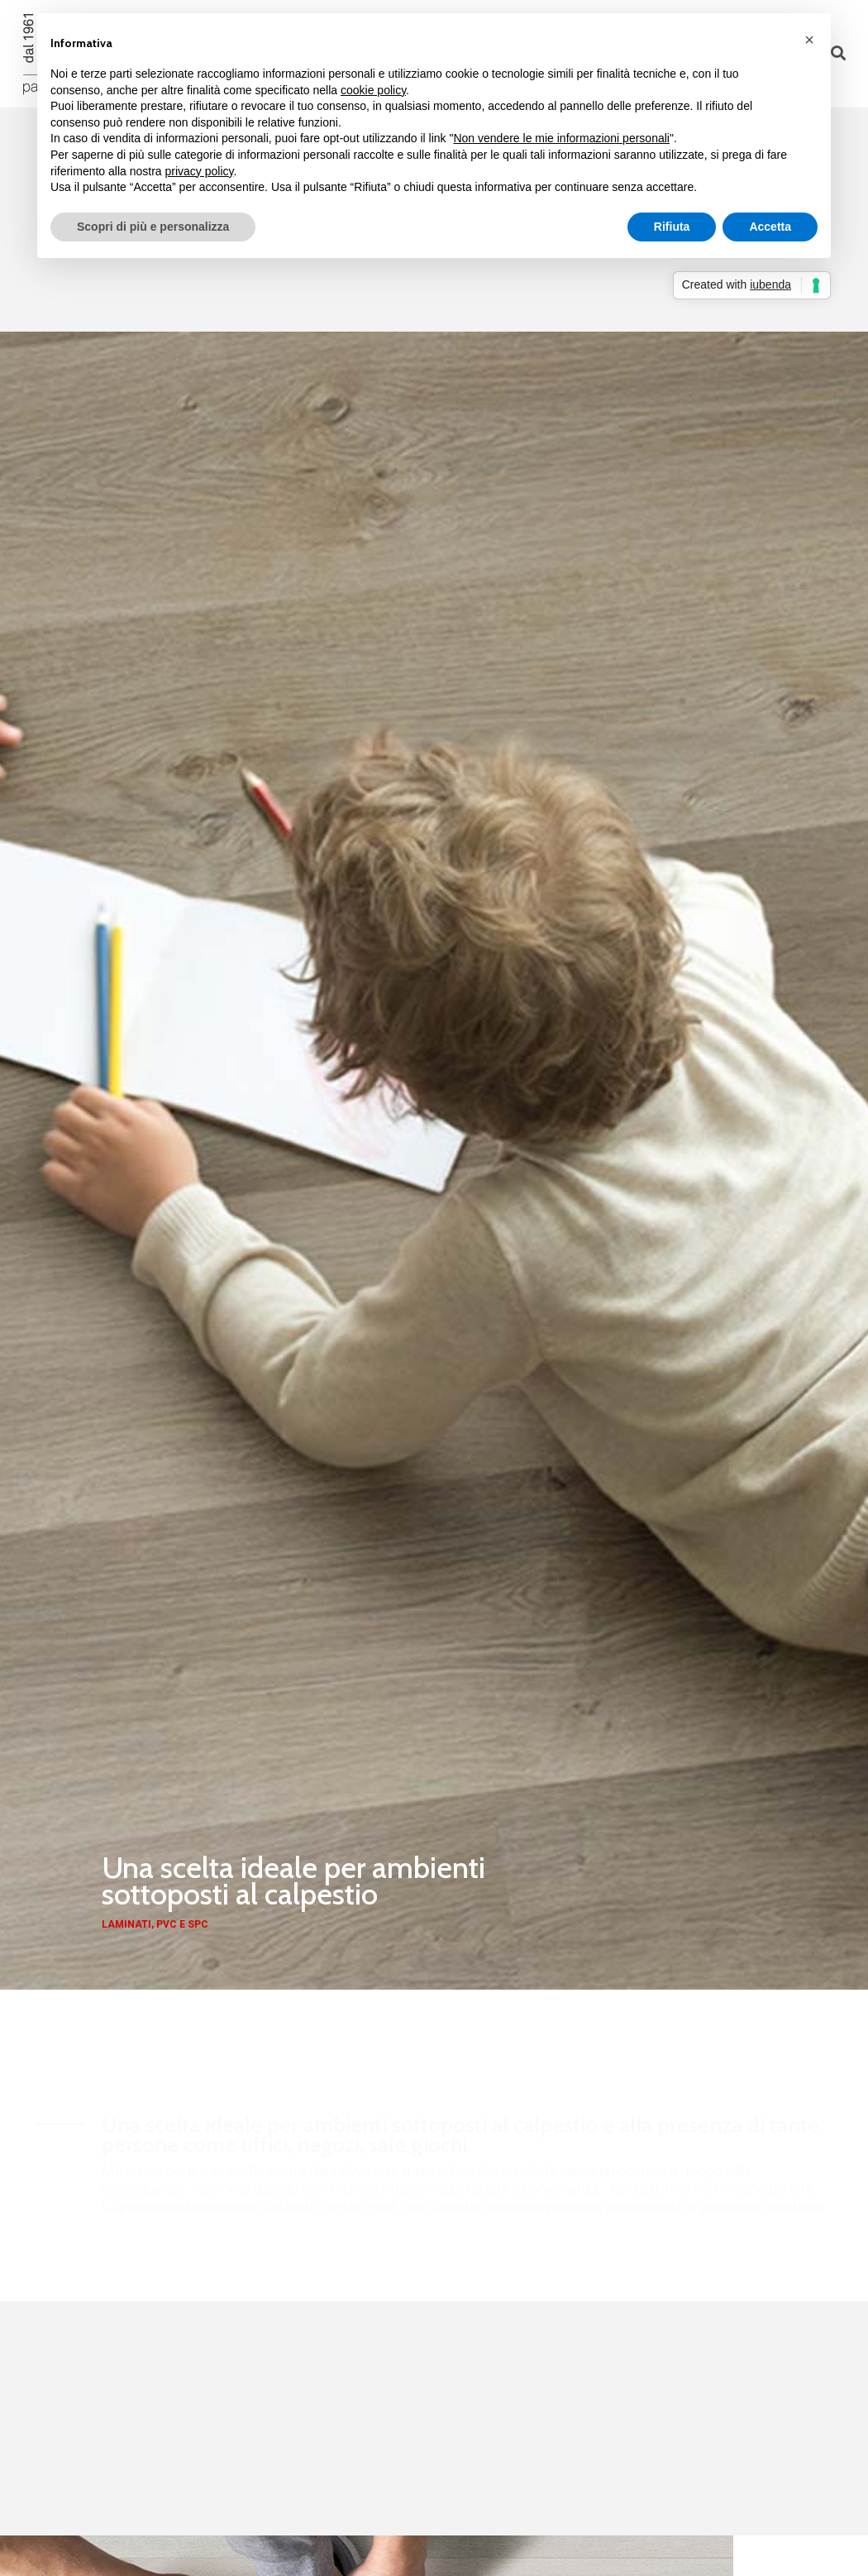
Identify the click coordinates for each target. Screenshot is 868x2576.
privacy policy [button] (199, 171)
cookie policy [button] (373, 90)
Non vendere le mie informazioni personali (561, 138)
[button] (809, 39)
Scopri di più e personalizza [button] (153, 226)
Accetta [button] (770, 226)
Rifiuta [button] (672, 226)
